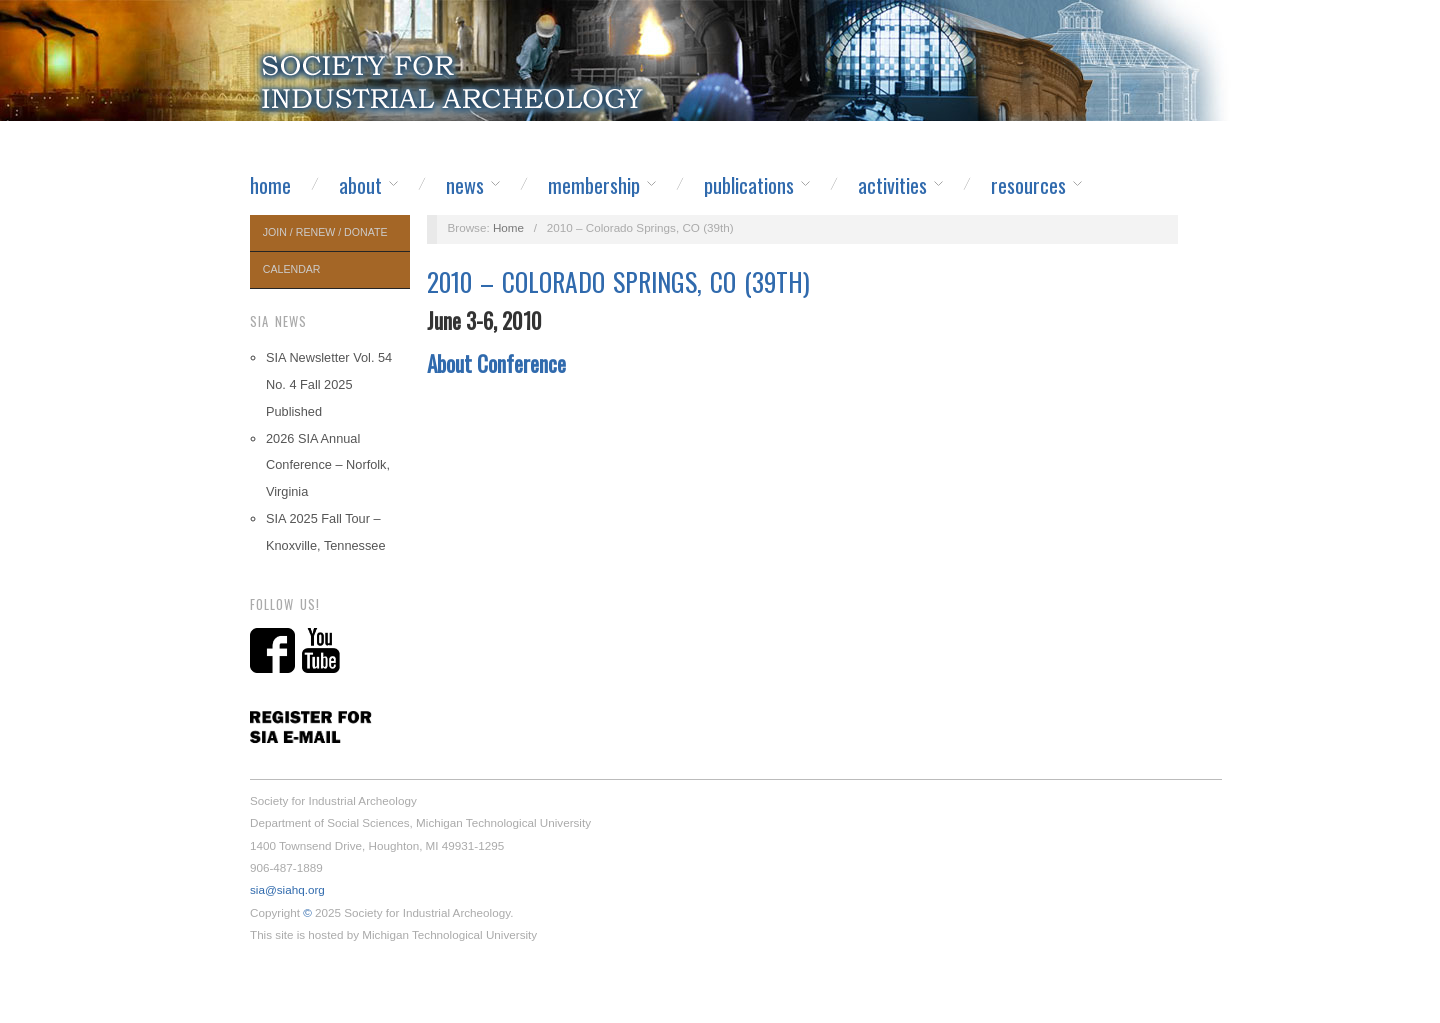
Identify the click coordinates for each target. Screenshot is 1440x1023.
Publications (749, 185)
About (360, 185)
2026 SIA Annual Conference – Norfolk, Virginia (328, 465)
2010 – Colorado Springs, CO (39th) (618, 281)
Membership (594, 185)
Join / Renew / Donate (325, 232)
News (465, 185)
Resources (1028, 185)
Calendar (292, 269)
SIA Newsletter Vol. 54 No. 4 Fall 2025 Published (329, 384)
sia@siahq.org (287, 889)
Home (270, 185)
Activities (892, 185)
